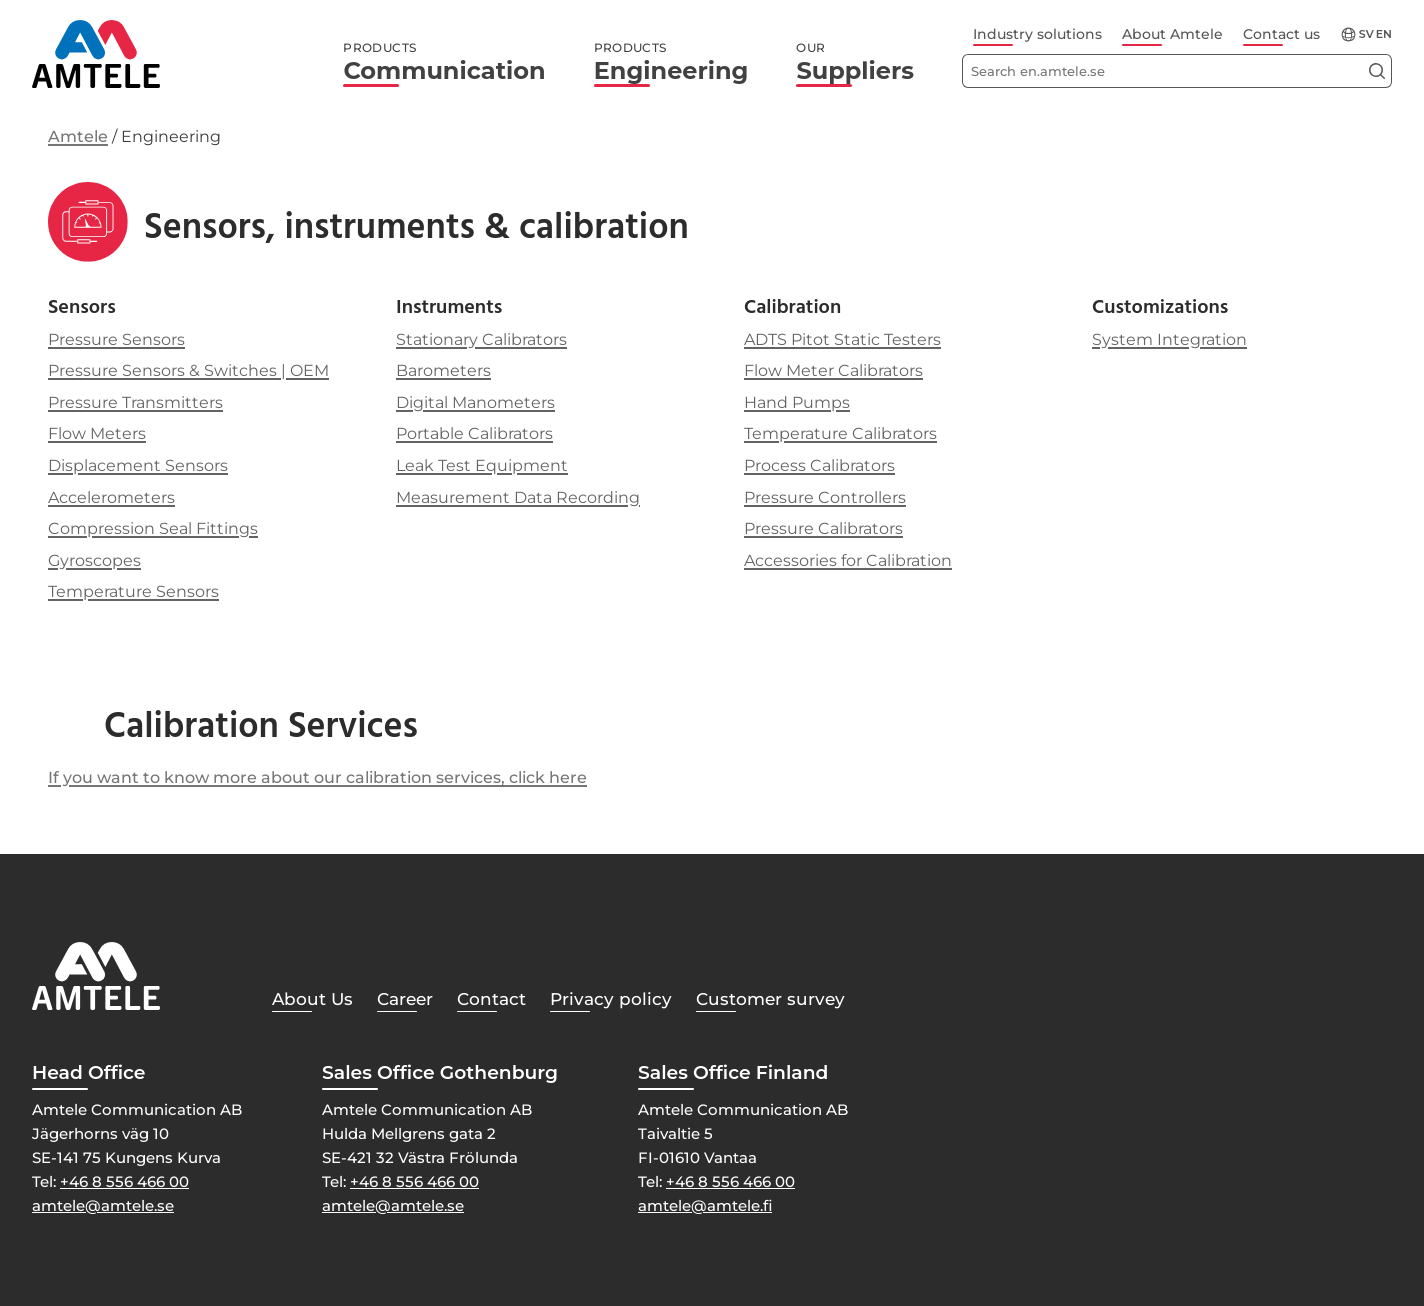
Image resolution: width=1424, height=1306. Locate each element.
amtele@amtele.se (103, 1205)
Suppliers (855, 63)
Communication (444, 63)
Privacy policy (611, 999)
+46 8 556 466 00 (124, 1181)
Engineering (671, 63)
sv (1366, 34)
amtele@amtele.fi (705, 1205)
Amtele (78, 136)
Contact (491, 999)
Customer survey (770, 999)
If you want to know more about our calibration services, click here (317, 777)
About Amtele (1172, 34)
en (1384, 34)
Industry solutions (1037, 34)
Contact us (1281, 34)
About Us (312, 999)
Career (405, 999)
